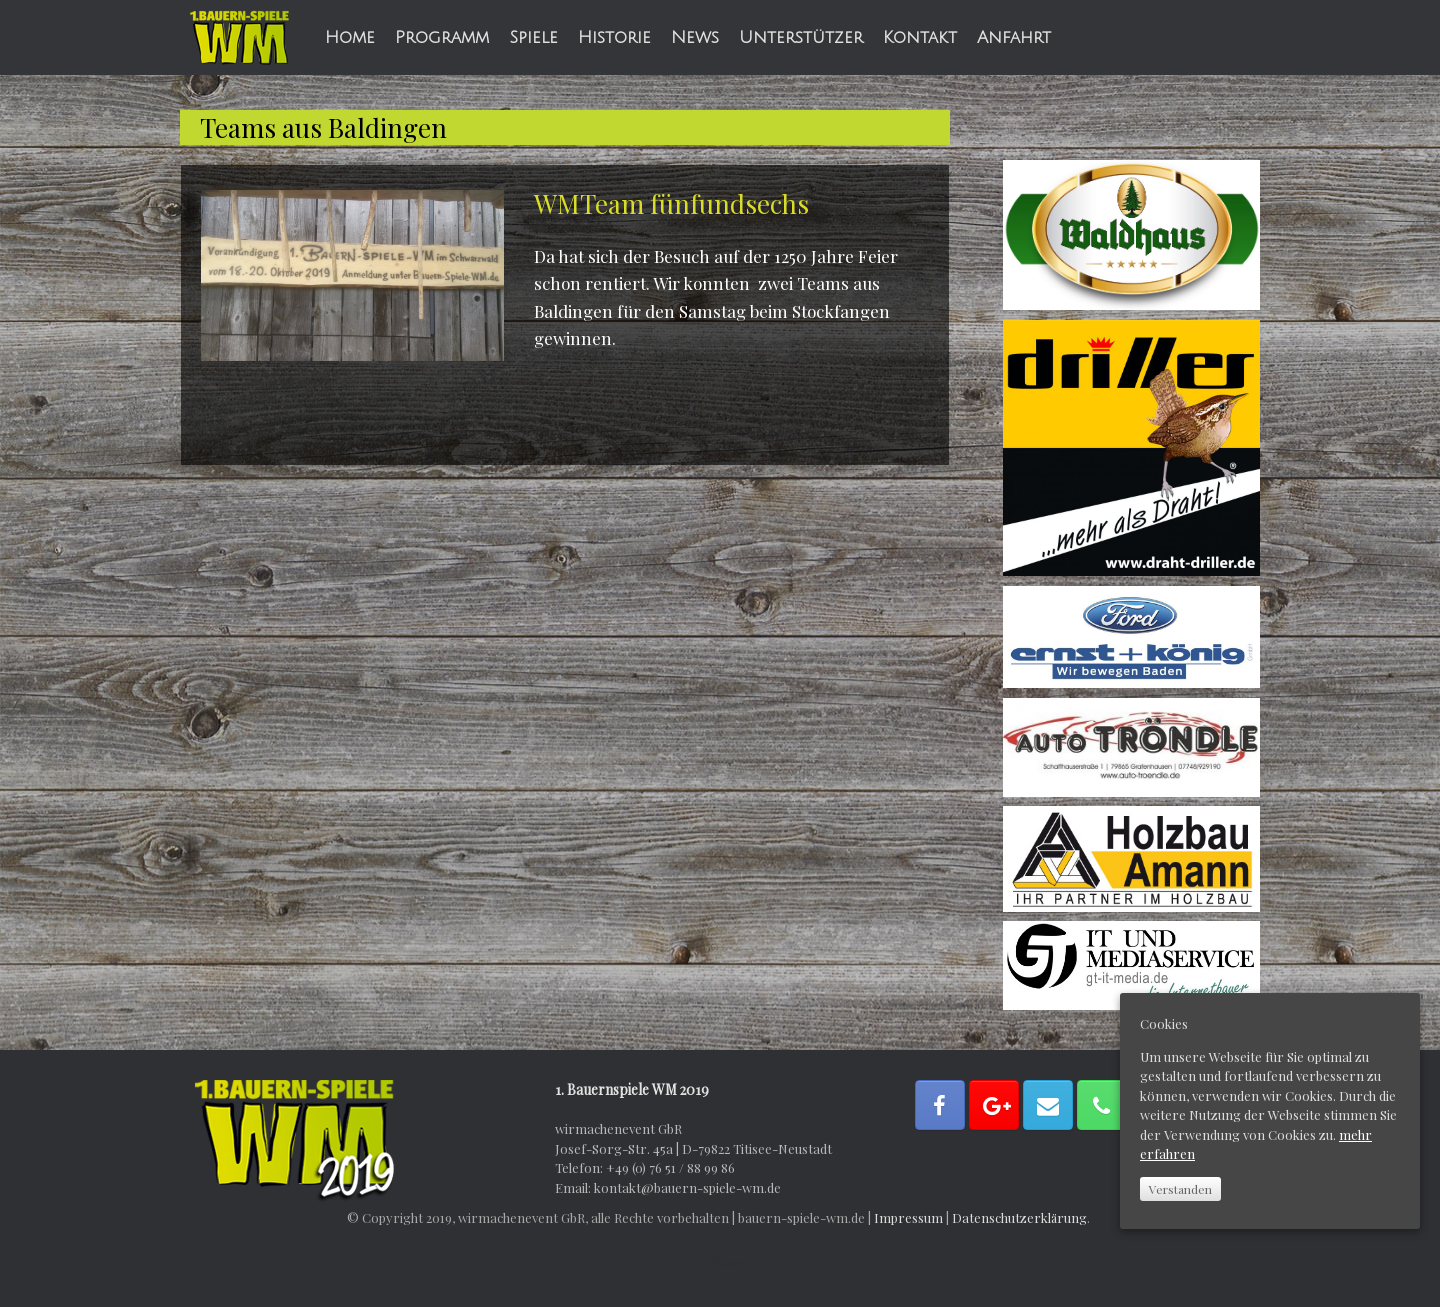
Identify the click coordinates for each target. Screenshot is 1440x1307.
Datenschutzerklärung (1019, 1217)
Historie (614, 37)
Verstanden (1180, 1189)
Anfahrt (1014, 37)
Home (350, 37)
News (695, 37)
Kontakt (920, 37)
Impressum (908, 1217)
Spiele (533, 37)
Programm (442, 37)
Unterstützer (801, 37)
